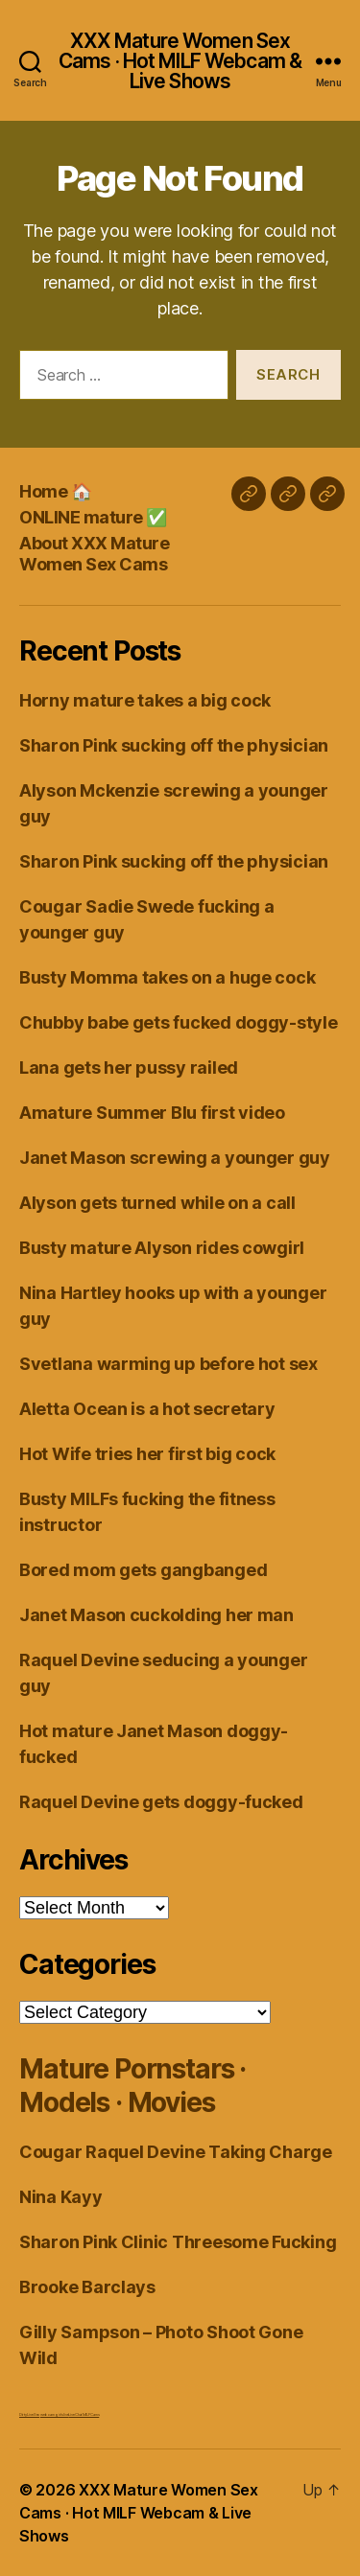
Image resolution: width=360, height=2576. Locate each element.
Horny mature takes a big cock (145, 700)
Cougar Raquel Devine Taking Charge (175, 2152)
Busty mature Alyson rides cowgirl (161, 1248)
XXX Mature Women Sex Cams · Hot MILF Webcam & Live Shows (180, 61)
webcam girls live (54, 2414)
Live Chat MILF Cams (83, 2414)
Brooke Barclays (87, 2287)
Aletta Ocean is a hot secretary (147, 1409)
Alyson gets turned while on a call (157, 1203)
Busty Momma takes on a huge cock (167, 977)
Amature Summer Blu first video (152, 1112)
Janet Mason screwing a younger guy (174, 1158)
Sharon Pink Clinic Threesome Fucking (177, 2242)
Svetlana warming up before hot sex (168, 1364)
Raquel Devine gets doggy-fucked (161, 1802)
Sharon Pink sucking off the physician (173, 745)
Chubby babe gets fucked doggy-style (178, 1022)
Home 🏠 (55, 491)
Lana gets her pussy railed (128, 1067)
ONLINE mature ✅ (93, 517)
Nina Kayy (61, 2197)
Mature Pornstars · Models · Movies (132, 2086)
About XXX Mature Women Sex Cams (94, 554)
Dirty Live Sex (29, 2414)
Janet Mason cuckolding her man (156, 1615)
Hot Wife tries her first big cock (147, 1454)
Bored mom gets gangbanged (143, 1570)
